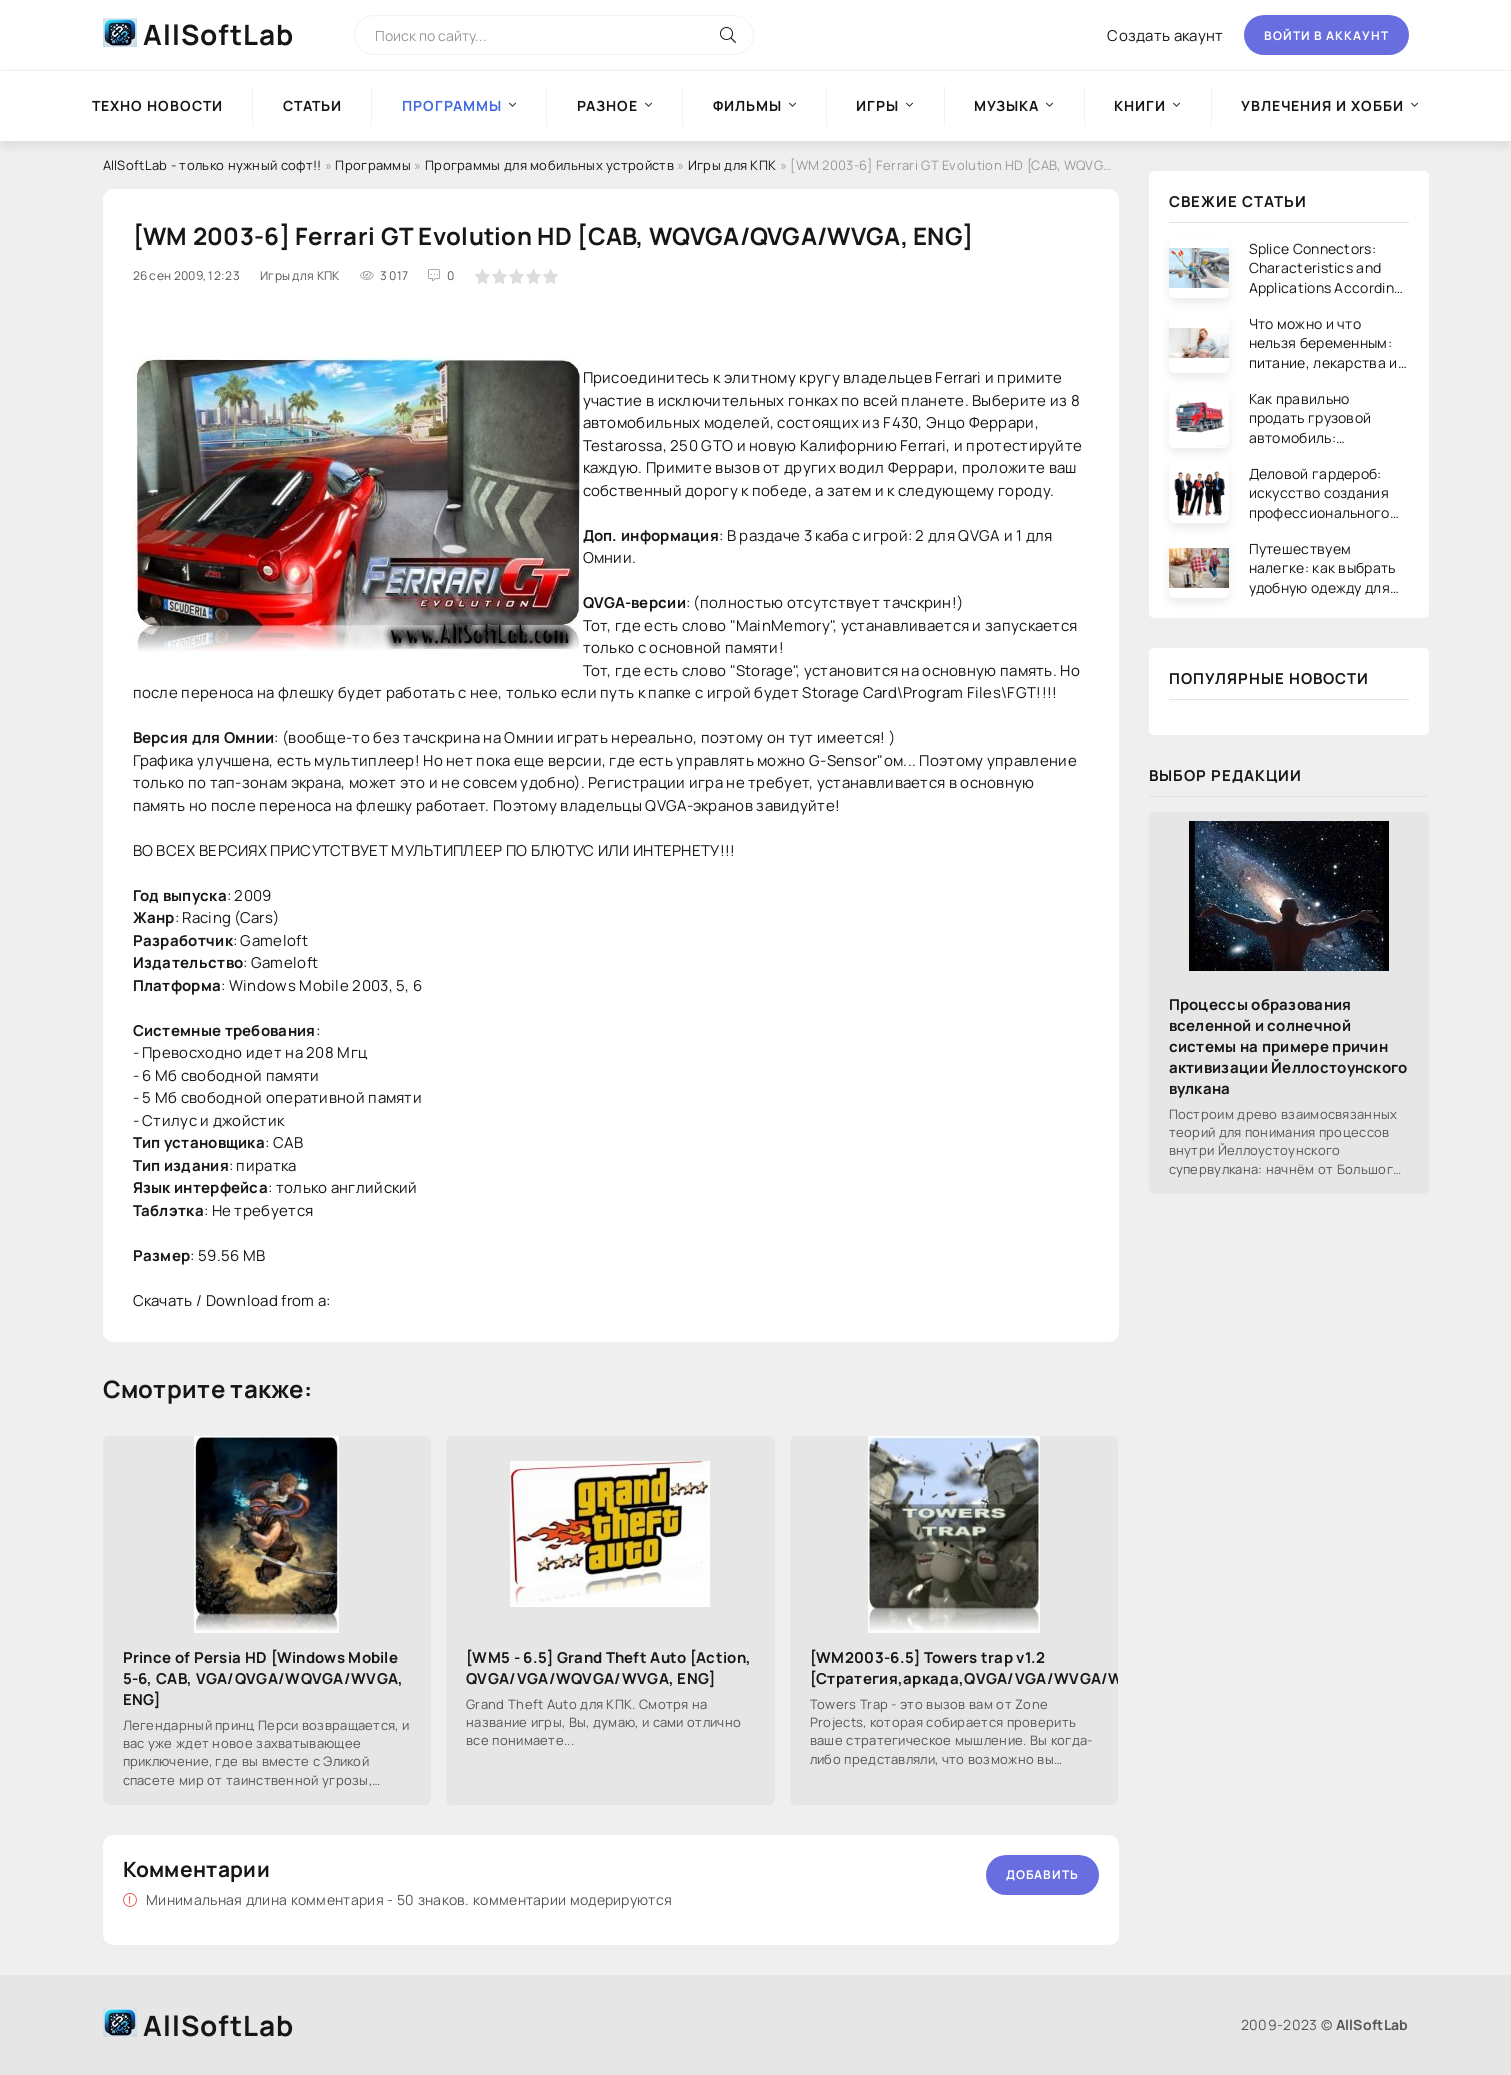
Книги (1140, 105)
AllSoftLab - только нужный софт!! (212, 165)
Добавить (1042, 1874)
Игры (877, 105)
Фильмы (747, 105)
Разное (607, 105)
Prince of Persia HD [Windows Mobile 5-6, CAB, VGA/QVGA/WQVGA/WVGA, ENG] (263, 1678)
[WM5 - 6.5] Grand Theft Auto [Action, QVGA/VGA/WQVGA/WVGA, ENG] (608, 1668)
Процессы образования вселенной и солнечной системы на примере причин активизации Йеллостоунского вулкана (1288, 1046)
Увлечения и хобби (1322, 105)
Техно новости (157, 105)
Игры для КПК (732, 165)
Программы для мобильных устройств (551, 165)
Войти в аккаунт (1326, 35)
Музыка (1006, 105)
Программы (373, 165)
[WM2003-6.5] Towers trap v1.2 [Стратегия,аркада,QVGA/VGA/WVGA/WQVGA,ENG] (954, 1668)
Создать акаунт (1165, 35)
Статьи (312, 105)
